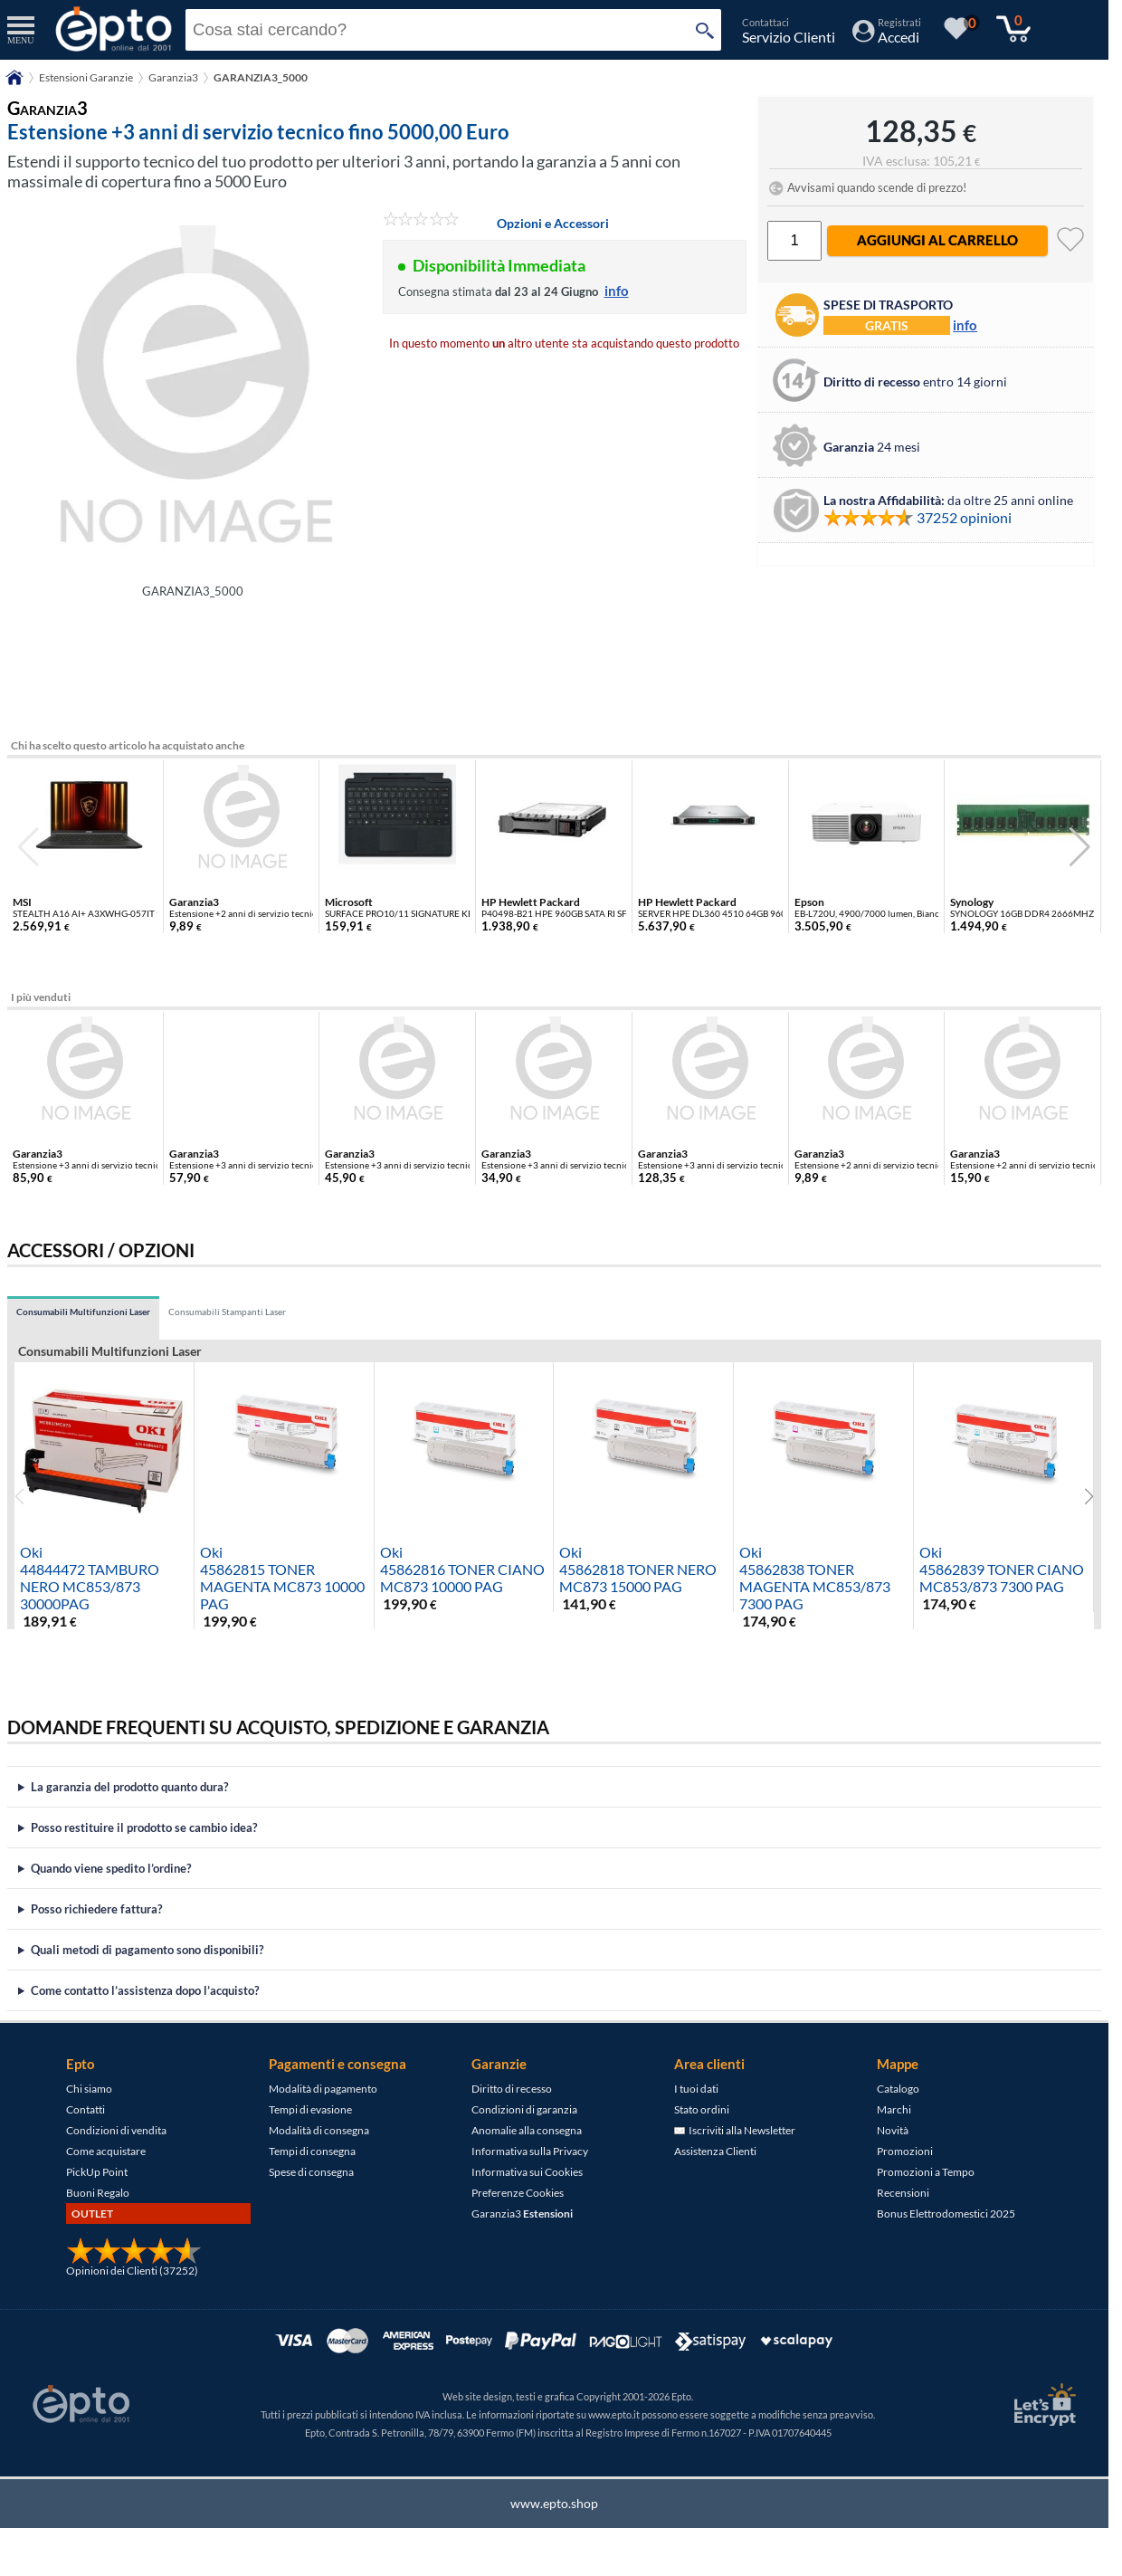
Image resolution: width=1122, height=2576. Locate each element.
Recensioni (903, 2193)
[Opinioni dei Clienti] (134, 2260)
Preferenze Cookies (517, 2193)
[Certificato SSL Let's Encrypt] (1042, 2404)
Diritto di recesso (511, 2088)
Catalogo (898, 2088)
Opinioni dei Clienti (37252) (132, 2270)
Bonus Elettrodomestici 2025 (946, 2213)
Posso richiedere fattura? (96, 1909)
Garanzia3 (522, 2213)
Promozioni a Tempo (926, 2172)
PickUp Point (97, 2172)
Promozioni (905, 2151)
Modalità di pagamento (323, 2088)
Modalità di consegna (319, 2130)
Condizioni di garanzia (524, 2109)
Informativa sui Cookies (527, 2172)
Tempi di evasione (310, 2109)
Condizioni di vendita (116, 2130)
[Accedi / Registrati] (886, 36)
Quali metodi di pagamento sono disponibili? (147, 1949)
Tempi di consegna (312, 2151)
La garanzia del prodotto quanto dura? (129, 1786)
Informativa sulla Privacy (529, 2151)
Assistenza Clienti (715, 2151)
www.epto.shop (554, 2503)
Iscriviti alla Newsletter (734, 2130)
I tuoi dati (696, 2088)
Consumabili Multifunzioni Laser (83, 1312)
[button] (1080, 847)
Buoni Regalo (97, 2193)
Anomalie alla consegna (526, 2130)
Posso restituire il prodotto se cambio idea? (144, 1827)
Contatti (85, 2109)
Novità (892, 2130)
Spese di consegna (311, 2172)
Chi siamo (89, 2088)
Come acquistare (106, 2151)
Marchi (894, 2109)
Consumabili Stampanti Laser (227, 1312)
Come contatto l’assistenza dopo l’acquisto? (145, 1990)
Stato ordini (701, 2109)
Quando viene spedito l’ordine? (111, 1868)
